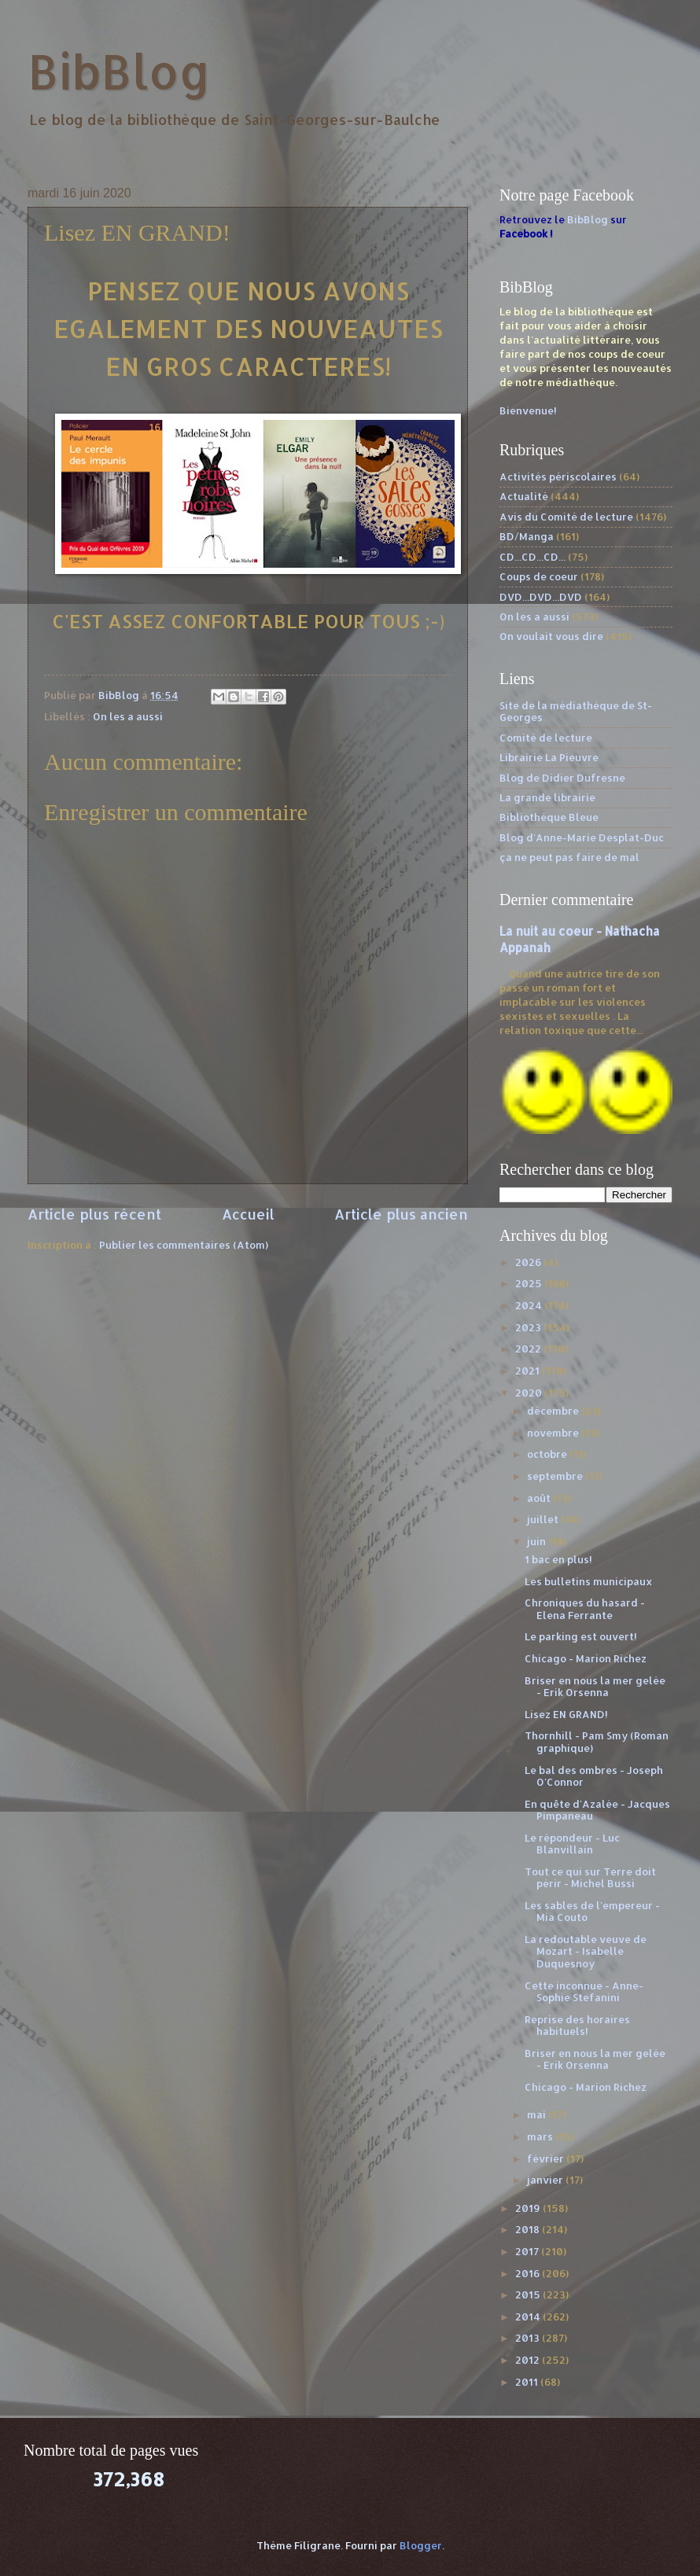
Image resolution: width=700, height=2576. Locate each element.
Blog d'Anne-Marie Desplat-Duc (581, 837)
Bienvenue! (528, 410)
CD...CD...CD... (532, 556)
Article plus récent (94, 1214)
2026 (529, 1262)
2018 (528, 2229)
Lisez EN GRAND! (566, 1714)
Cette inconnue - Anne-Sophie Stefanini (584, 1991)
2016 (528, 2273)
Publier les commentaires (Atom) (183, 1244)
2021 (528, 1370)
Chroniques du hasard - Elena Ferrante (585, 1608)
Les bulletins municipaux (589, 1581)
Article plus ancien (401, 1214)
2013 (528, 2337)
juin (537, 1541)
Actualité (523, 496)
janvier (546, 2179)
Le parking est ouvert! (581, 1636)
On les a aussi (128, 716)
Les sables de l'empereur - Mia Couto (592, 1911)
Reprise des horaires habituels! (577, 2025)
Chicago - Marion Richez (586, 1658)
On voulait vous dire (551, 636)
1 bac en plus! (558, 1559)
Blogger (421, 2545)
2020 (529, 1392)
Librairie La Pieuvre (549, 757)
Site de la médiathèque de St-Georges (575, 711)
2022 (529, 1348)
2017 (528, 2251)
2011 (527, 2381)
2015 (529, 2294)
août (540, 1498)
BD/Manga (526, 536)
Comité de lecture (545, 737)
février (546, 2158)
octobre (548, 1454)
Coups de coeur (538, 576)
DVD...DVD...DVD (540, 597)
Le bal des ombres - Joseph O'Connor (594, 1776)
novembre (554, 1432)
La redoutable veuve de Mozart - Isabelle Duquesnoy (586, 1951)
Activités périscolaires (558, 476)
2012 (528, 2359)
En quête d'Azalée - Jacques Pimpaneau (597, 1810)
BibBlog (119, 71)
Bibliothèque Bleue (549, 817)
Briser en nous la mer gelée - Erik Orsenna (595, 1686)
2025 (529, 1283)
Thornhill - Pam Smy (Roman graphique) (597, 1741)
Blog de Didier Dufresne (562, 777)
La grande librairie (547, 797)
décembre (554, 1410)
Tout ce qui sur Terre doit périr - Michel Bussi (590, 1877)
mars (541, 2136)
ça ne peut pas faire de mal (569, 857)
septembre (556, 1476)
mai (537, 2114)
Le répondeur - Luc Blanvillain (572, 1843)
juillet (544, 1519)
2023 (529, 1327)
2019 (529, 2208)
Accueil (248, 1214)
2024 (529, 1305)
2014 (529, 2316)
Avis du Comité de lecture (566, 516)
